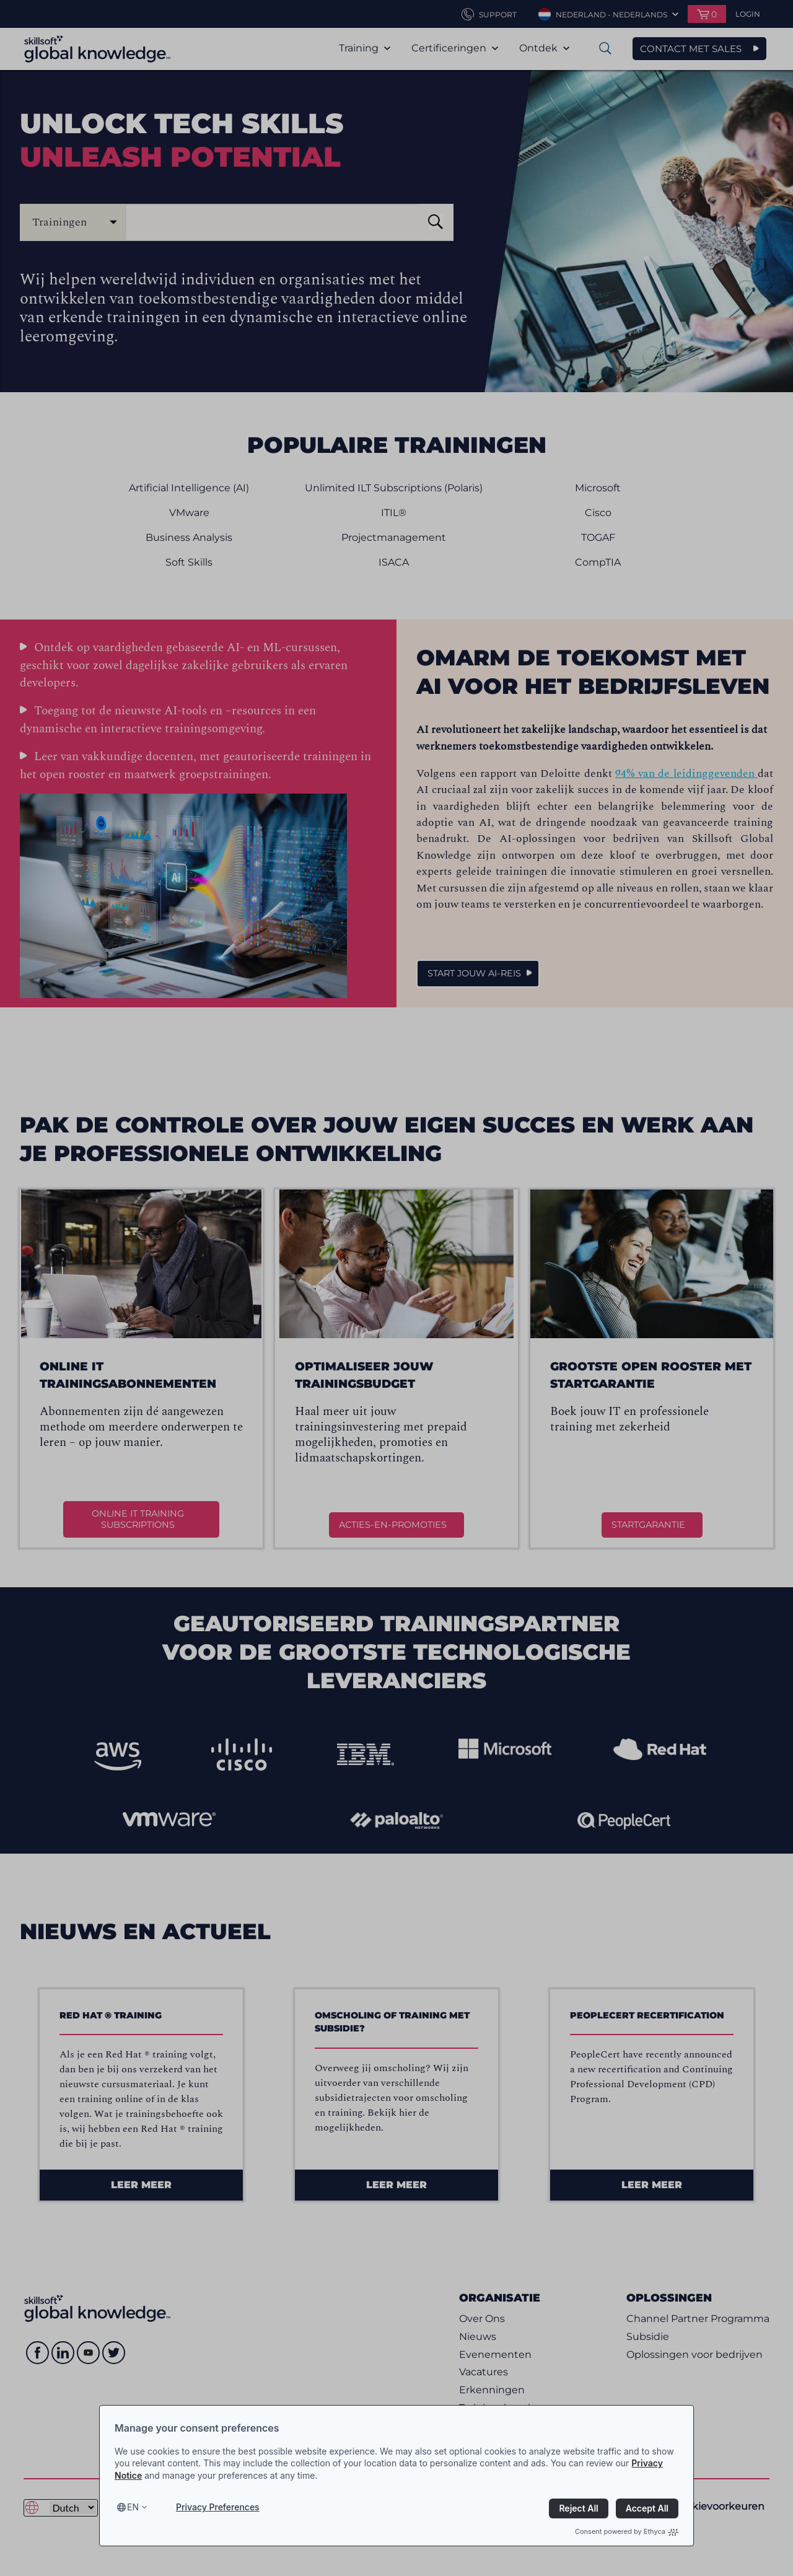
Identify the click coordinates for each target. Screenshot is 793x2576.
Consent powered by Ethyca (626, 2531)
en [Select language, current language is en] (133, 2507)
